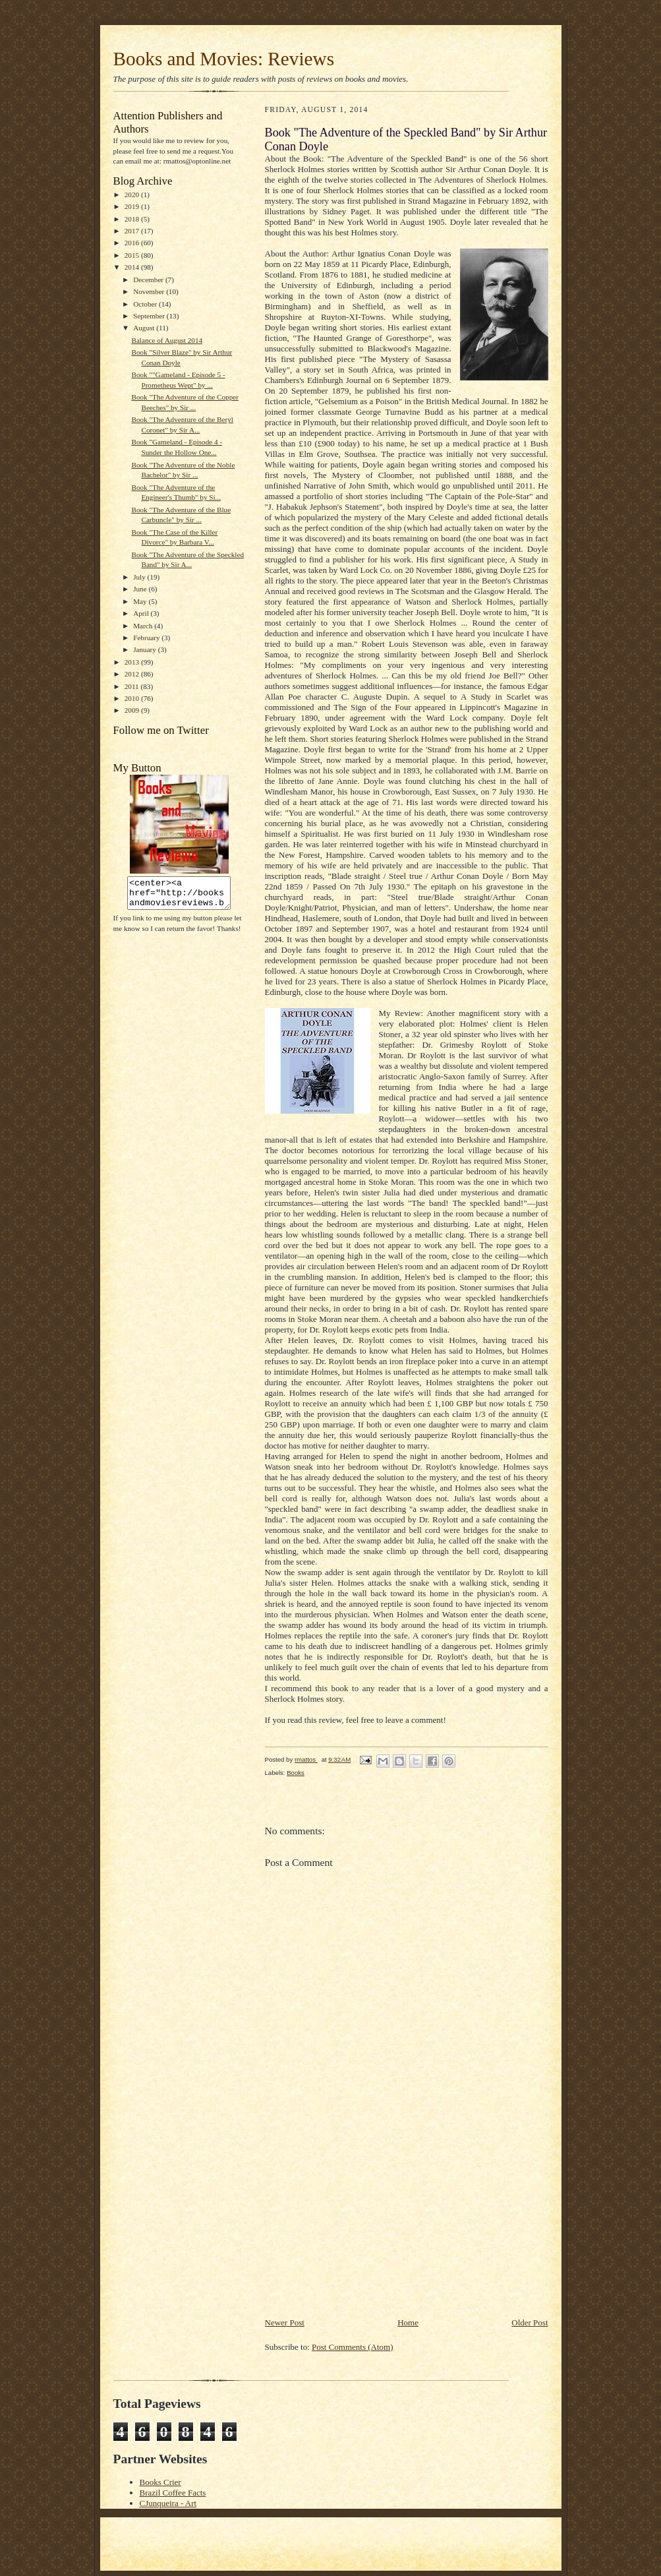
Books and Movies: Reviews (224, 58)
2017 (133, 231)
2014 (133, 267)
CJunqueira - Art (168, 2503)
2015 (133, 255)
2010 (133, 698)
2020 (133, 194)
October (146, 304)
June (140, 589)
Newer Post (284, 2322)
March (143, 626)
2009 (133, 710)
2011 (133, 686)
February (147, 638)
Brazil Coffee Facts (173, 2493)
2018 (133, 219)
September (150, 316)
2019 (133, 206)
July (140, 577)
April (141, 613)
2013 (133, 662)
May (140, 601)
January (145, 649)
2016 (133, 243)
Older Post (529, 2322)
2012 (133, 674)
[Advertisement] (364, 2224)
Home (407, 2322)
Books (295, 1772)
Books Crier (160, 2482)
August (144, 328)
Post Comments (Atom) (352, 2347)
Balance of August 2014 (166, 340)
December (149, 280)
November (149, 291)
